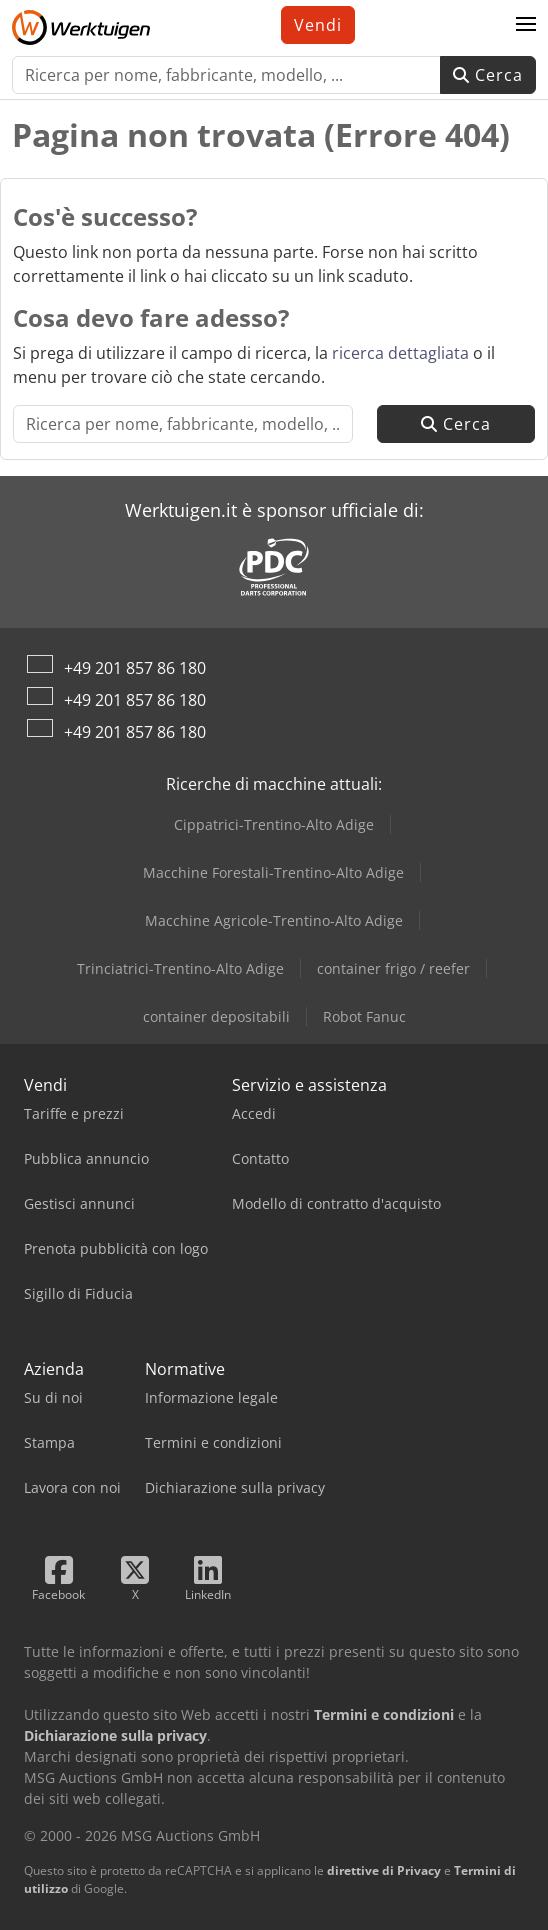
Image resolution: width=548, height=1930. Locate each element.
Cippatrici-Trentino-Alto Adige (274, 824)
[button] (526, 25)
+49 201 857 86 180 (135, 668)
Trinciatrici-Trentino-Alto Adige (180, 968)
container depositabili (216, 1016)
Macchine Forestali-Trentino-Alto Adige (273, 872)
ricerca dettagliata (400, 353)
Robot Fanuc (364, 1016)
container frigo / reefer (393, 968)
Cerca (488, 75)
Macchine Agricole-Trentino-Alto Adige (274, 920)
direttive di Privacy (384, 1870)
